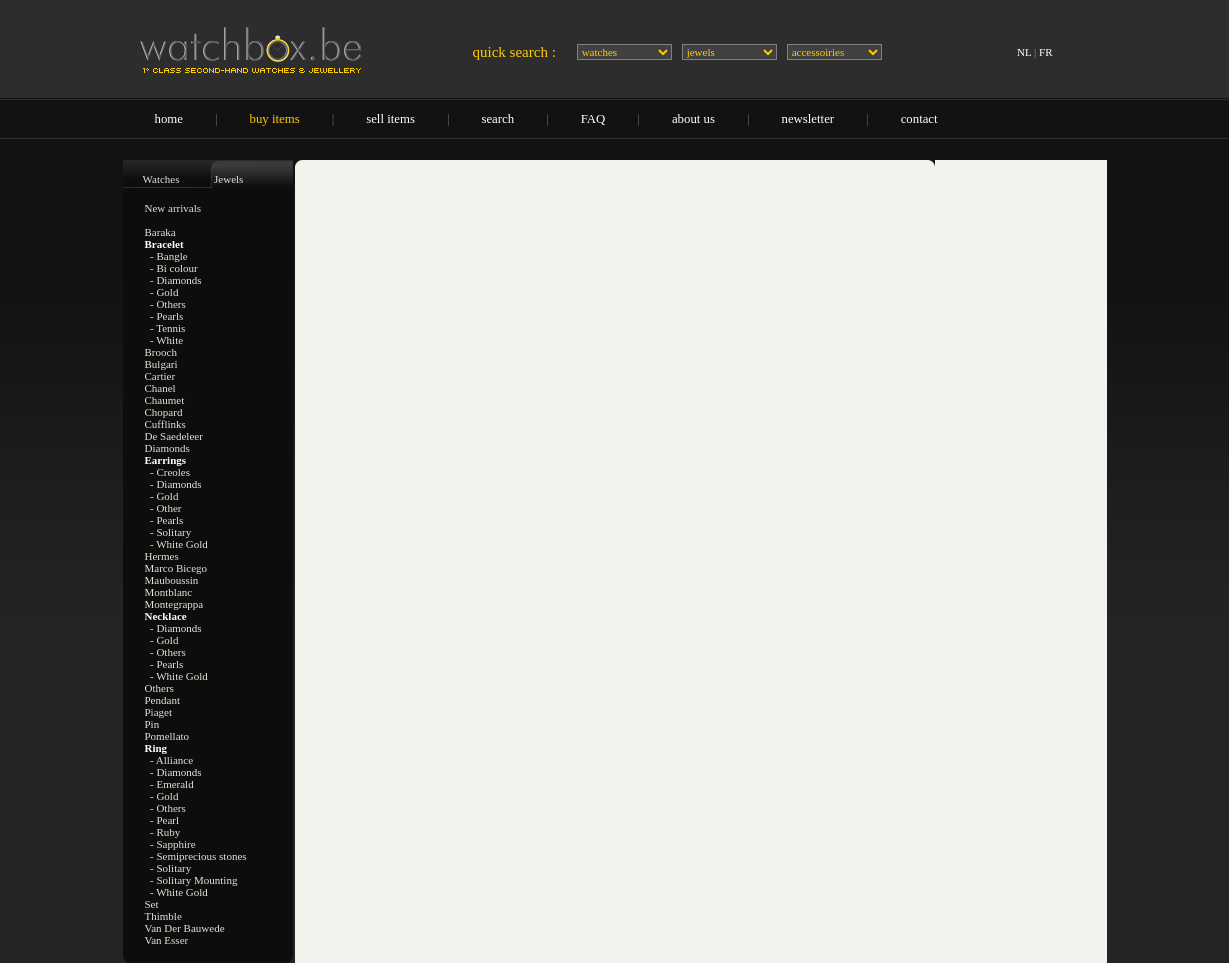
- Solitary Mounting (193, 880)
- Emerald (172, 784)
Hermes (162, 556)
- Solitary (170, 532)
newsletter (808, 119)
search (497, 119)
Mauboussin (172, 580)
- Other (165, 508)
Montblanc (169, 592)
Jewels (228, 179)
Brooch (161, 352)
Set (152, 904)
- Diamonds (176, 280)
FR (1045, 52)
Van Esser (167, 940)
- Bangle (169, 256)
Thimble (163, 916)
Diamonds (167, 448)
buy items (275, 119)
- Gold (164, 292)
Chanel (160, 388)
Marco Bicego (176, 568)
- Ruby (165, 832)
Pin (152, 724)
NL (1024, 52)
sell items (390, 119)
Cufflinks (165, 424)
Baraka (160, 232)
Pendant (162, 700)
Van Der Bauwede (185, 928)
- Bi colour (174, 268)
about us (693, 119)
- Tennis (167, 328)
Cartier (160, 376)
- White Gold (179, 544)
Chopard (164, 412)
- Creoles (170, 472)
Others (159, 688)
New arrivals (173, 208)
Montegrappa (174, 604)
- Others (168, 304)
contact (919, 119)
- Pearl (164, 820)
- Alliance (171, 760)
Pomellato (167, 736)
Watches (161, 179)
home (169, 119)
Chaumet (165, 400)
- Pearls (166, 316)
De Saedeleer (174, 436)
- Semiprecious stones (198, 856)
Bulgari (161, 364)
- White (166, 340)
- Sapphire (173, 844)
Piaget (159, 712)
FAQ (593, 119)
